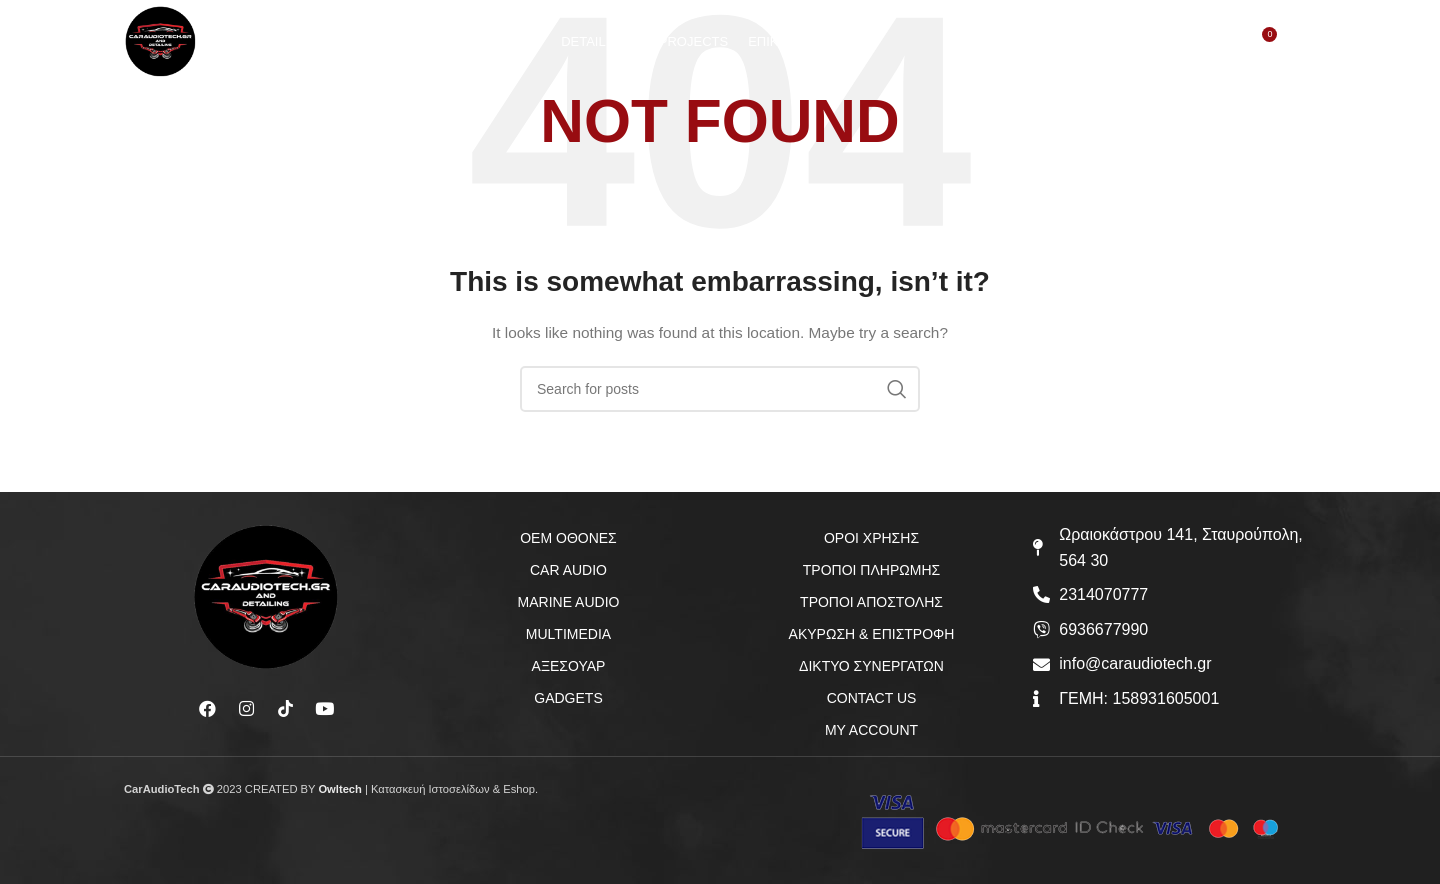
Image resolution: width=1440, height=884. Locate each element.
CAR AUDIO (568, 570)
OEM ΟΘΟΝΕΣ (568, 538)
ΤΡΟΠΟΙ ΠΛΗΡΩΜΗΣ (871, 570)
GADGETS (568, 698)
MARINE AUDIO (569, 602)
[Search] (1178, 51)
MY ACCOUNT (871, 730)
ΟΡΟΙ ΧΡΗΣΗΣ (871, 538)
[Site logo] (169, 49)
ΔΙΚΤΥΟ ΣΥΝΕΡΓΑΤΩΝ (871, 666)
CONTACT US (872, 698)
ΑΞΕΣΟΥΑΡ (569, 666)
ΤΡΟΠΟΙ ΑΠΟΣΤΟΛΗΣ (871, 602)
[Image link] (266, 596)
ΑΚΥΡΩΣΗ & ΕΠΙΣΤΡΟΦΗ (872, 634)
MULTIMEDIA (568, 634)
